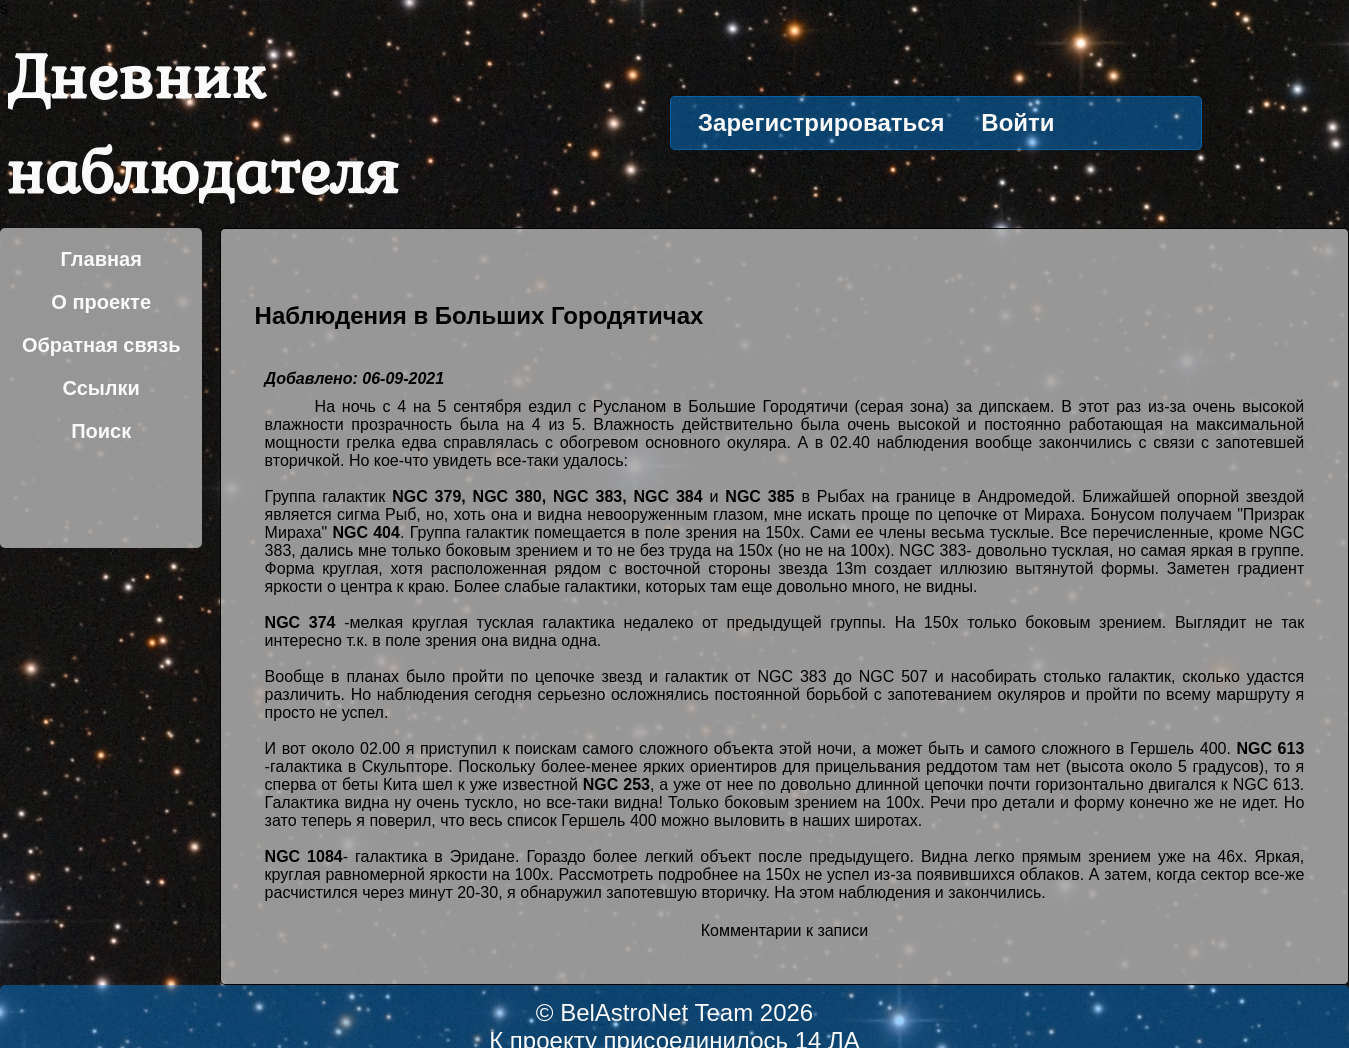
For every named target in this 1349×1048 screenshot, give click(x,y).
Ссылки (100, 388)
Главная (101, 259)
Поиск (101, 431)
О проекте (101, 302)
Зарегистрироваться (821, 122)
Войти (1017, 122)
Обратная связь (101, 345)
